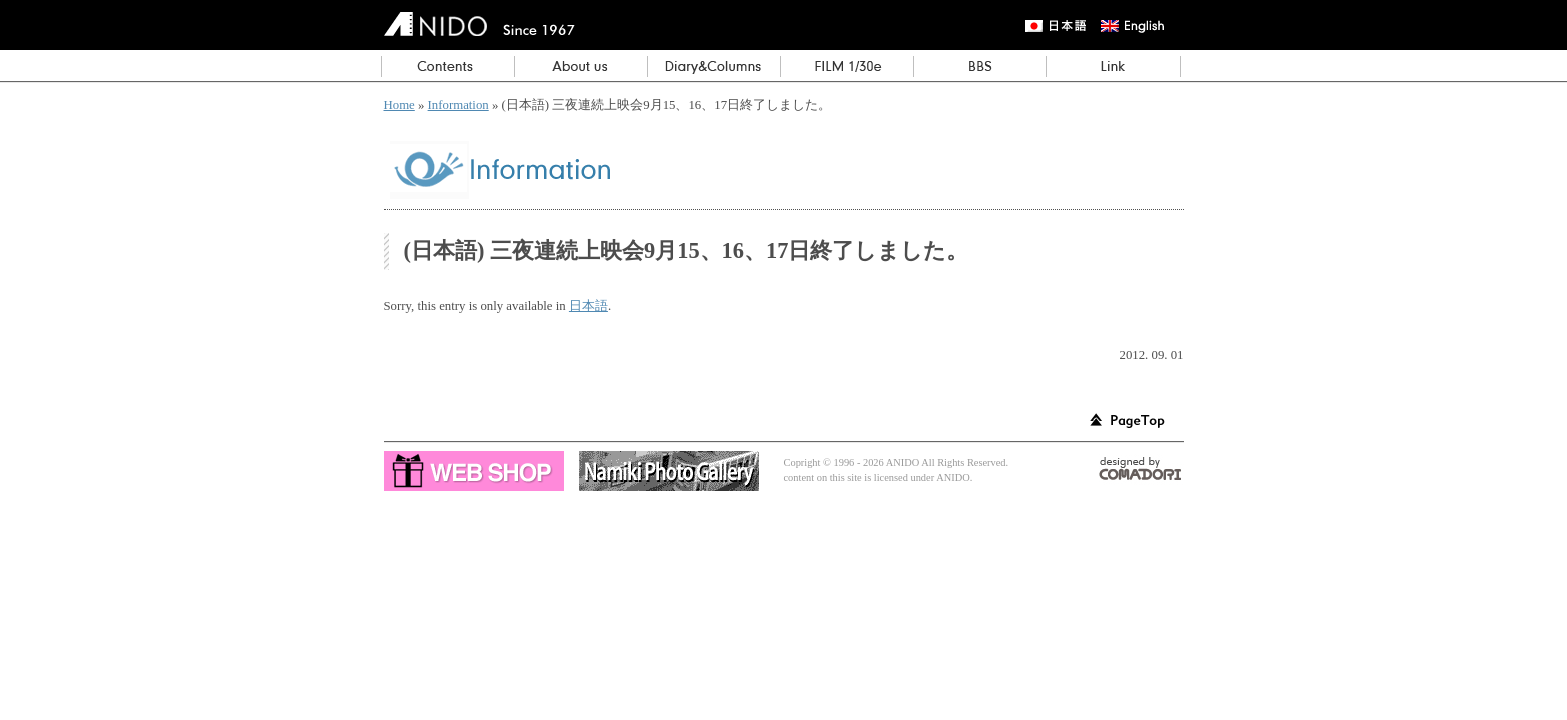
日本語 (588, 306)
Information (458, 105)
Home (399, 105)
